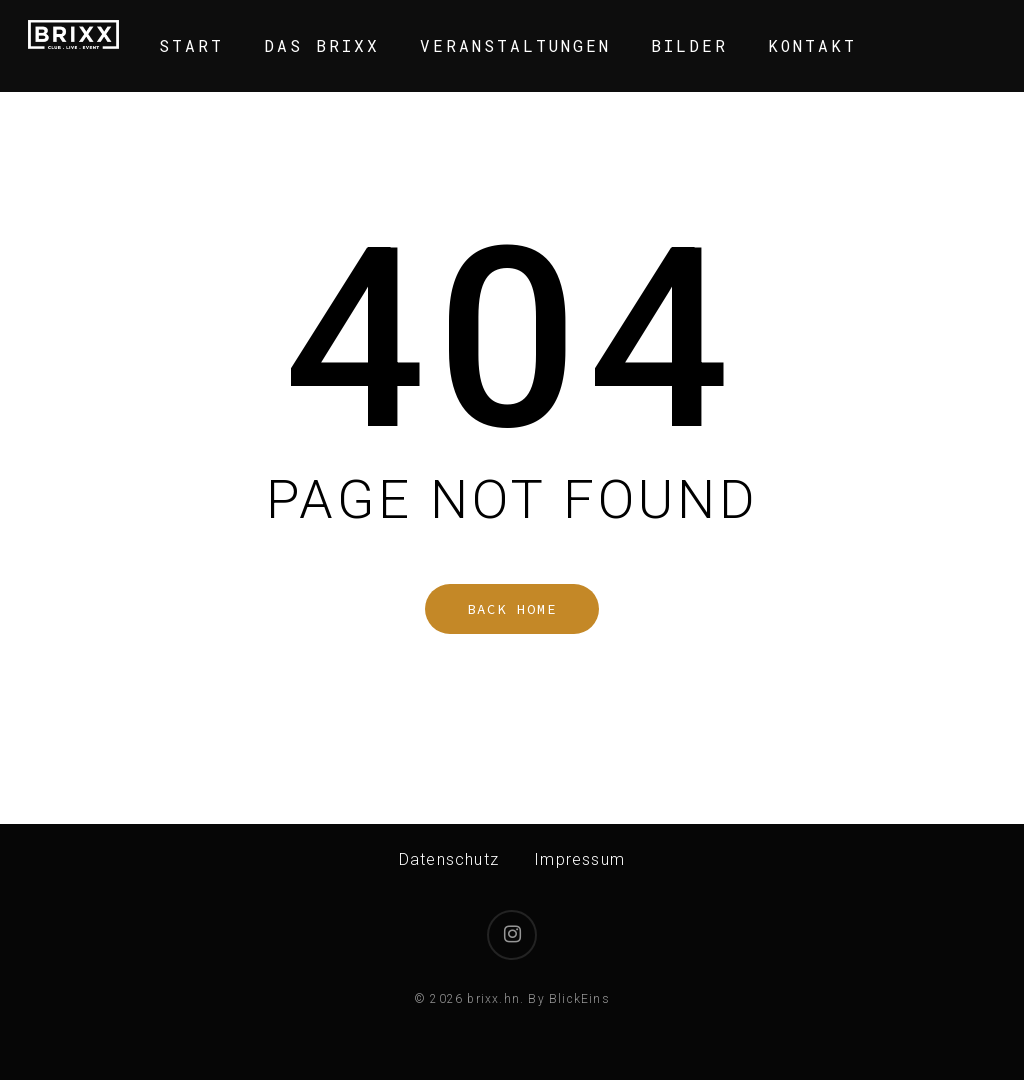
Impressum (579, 859)
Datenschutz (449, 859)
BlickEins (579, 999)
